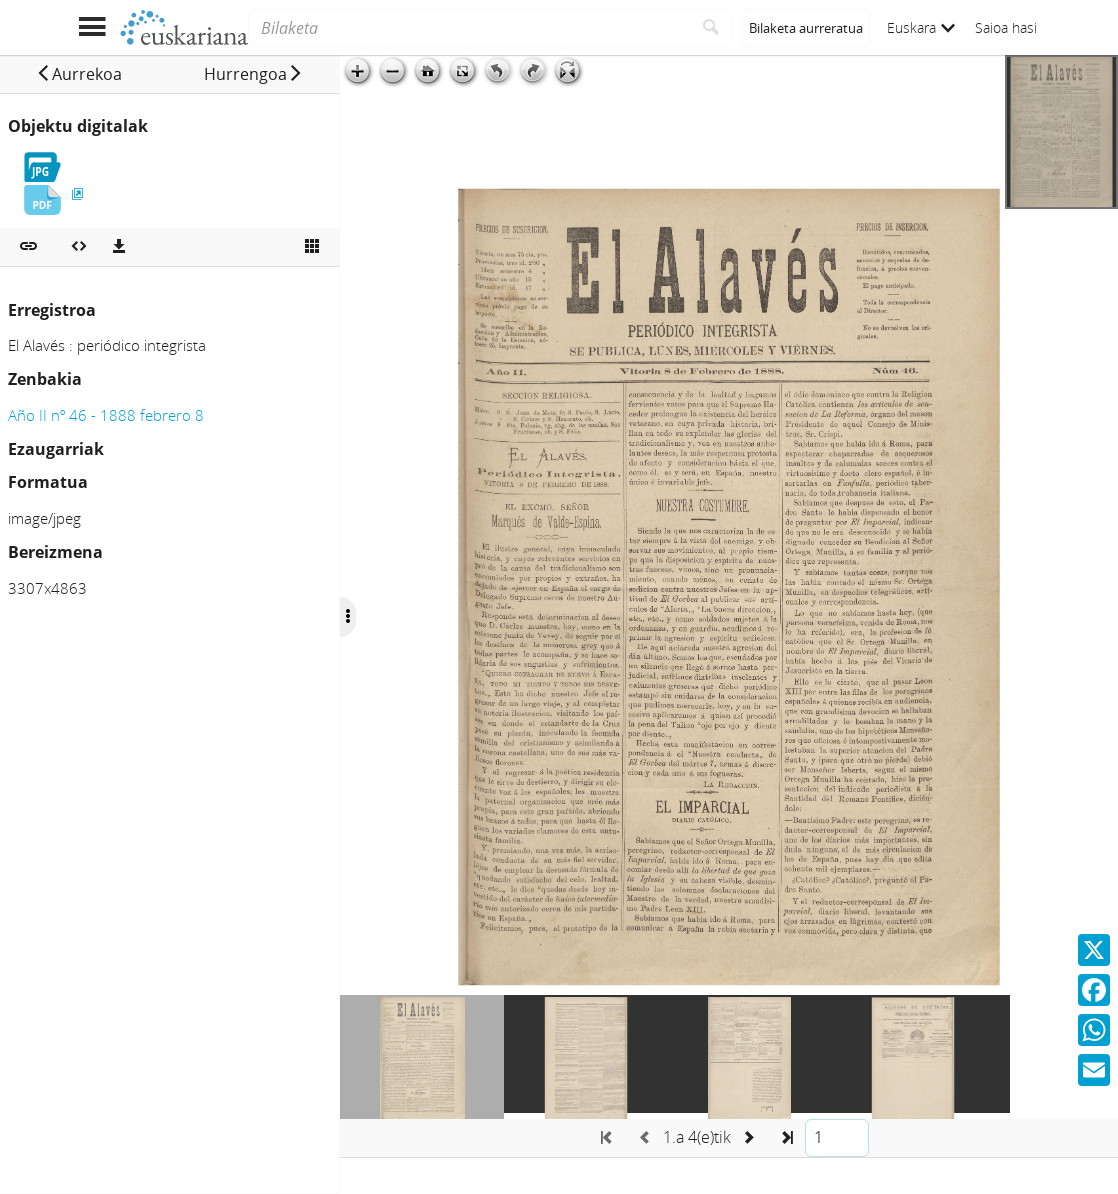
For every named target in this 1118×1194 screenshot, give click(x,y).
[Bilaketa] (469, 28)
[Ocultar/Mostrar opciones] (348, 617)
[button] (79, 74)
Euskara (921, 27)
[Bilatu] (711, 28)
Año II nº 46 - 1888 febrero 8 (106, 415)
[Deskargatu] (119, 247)
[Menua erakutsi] (91, 27)
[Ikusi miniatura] (312, 247)
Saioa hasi (1006, 27)
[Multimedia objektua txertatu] (79, 247)
